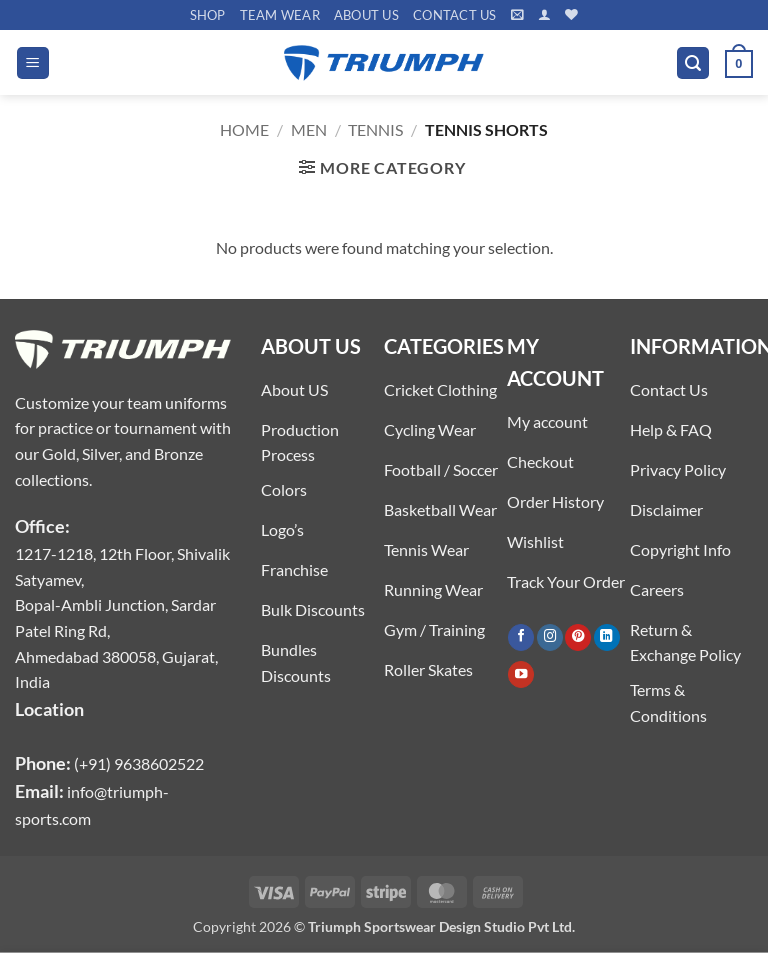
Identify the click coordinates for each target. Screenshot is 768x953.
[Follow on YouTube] (521, 674)
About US (366, 15)
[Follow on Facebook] (521, 637)
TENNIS (375, 129)
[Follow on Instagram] (550, 637)
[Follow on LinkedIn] (607, 637)
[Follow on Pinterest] (578, 637)
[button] (517, 14)
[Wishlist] (571, 14)
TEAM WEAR (280, 15)
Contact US (455, 15)
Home (244, 129)
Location (49, 709)
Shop (208, 15)
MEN (309, 129)
